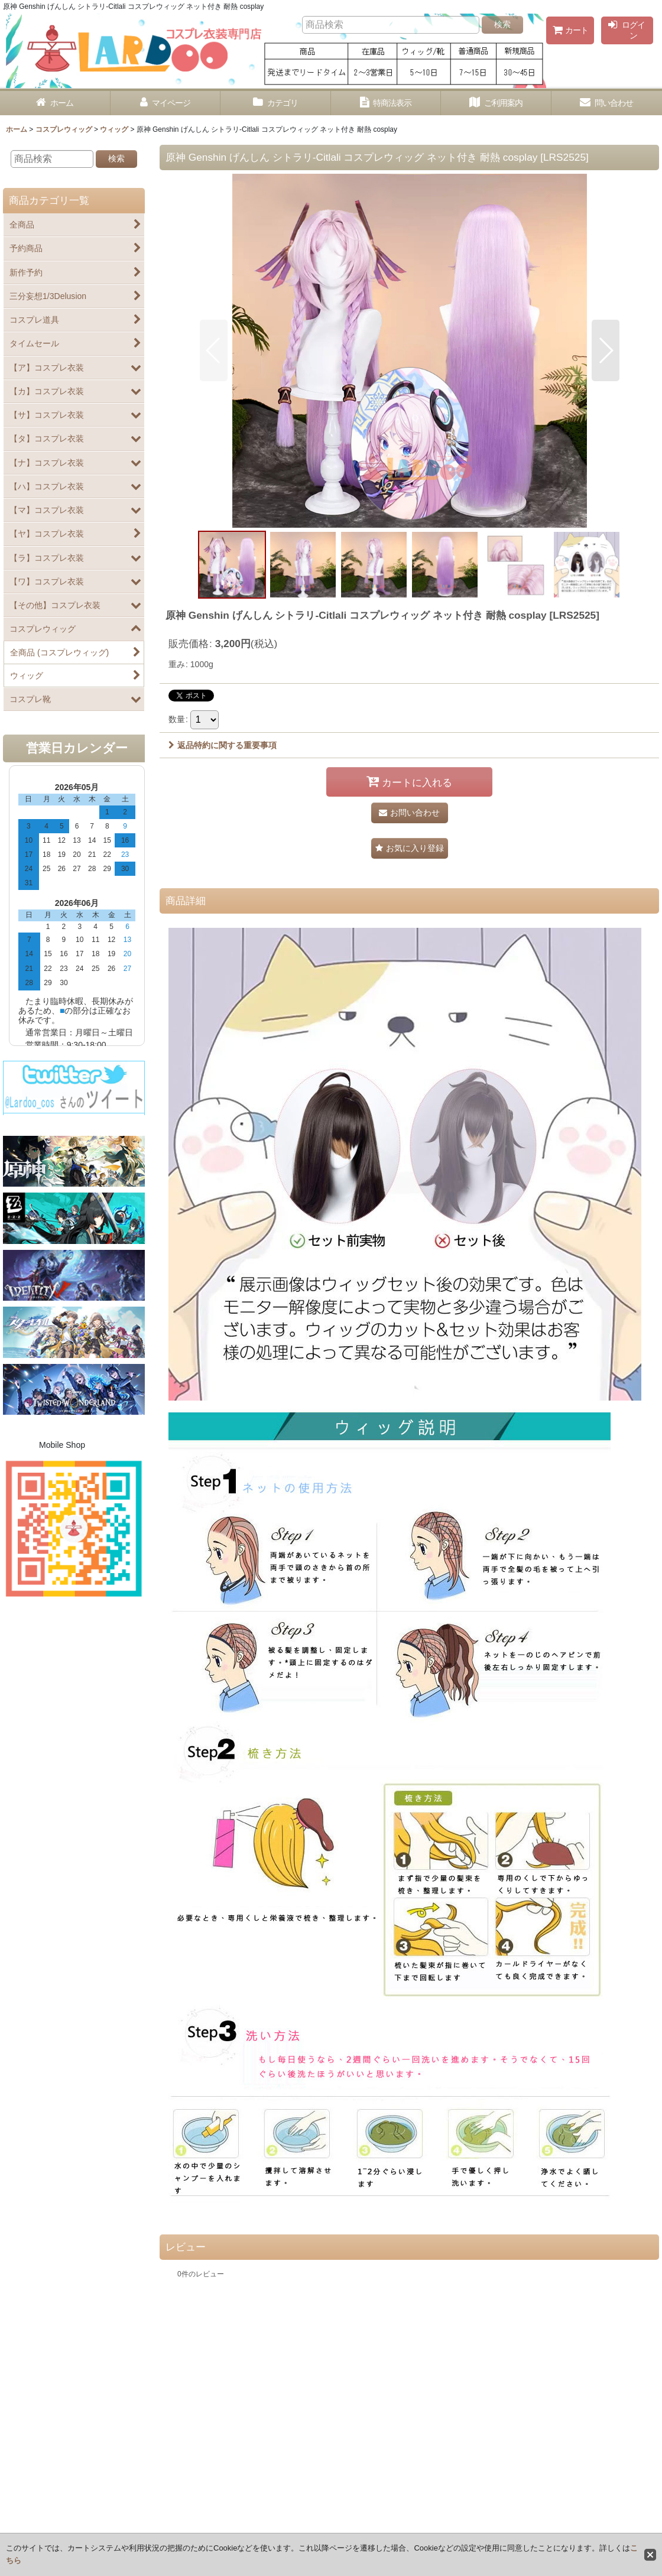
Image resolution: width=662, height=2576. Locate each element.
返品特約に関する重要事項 (222, 745)
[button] (214, 350)
